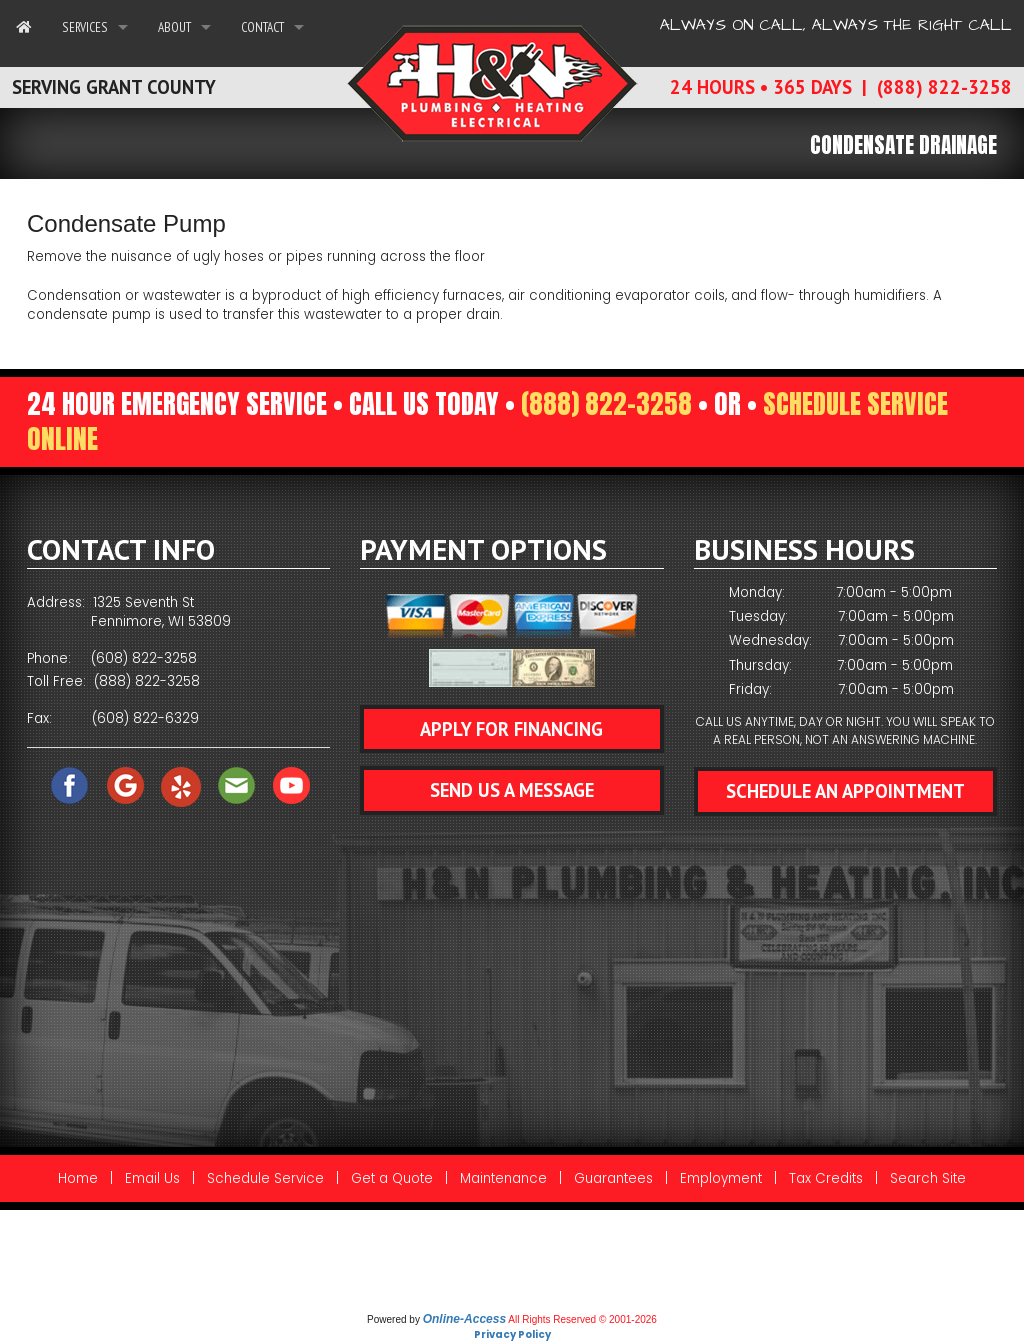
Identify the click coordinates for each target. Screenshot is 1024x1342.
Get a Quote (392, 1178)
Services (85, 27)
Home (78, 1178)
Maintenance (503, 1178)
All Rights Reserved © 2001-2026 (582, 1319)
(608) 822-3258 (144, 658)
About (174, 27)
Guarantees (613, 1178)
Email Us (152, 1178)
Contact (262, 27)
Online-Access (464, 1319)
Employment (721, 1178)
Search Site (928, 1178)
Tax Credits (826, 1178)
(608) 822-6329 (145, 718)
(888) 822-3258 (606, 404)
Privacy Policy (512, 1334)
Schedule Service (265, 1178)
